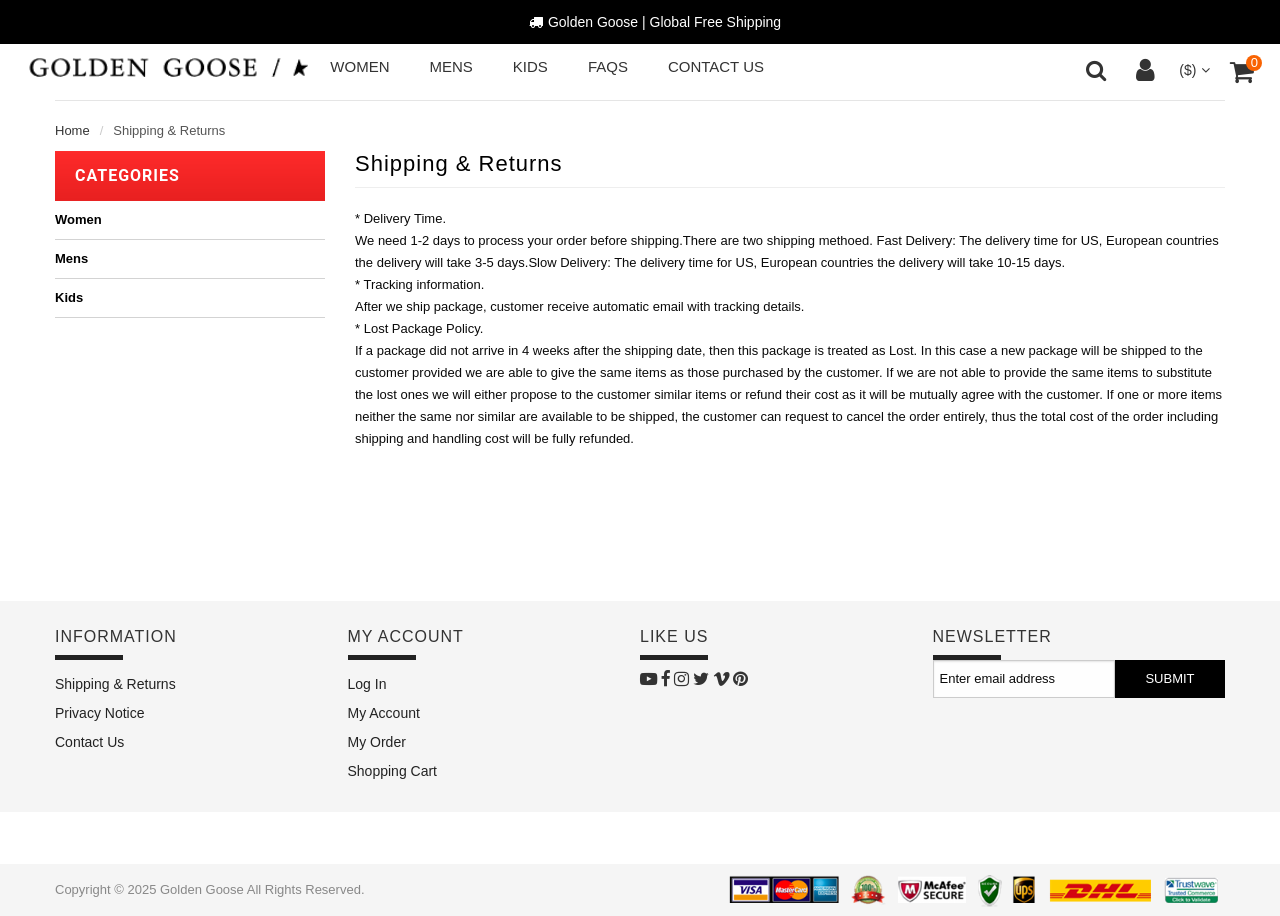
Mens (71, 258)
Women (78, 219)
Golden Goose (202, 889)
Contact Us (89, 742)
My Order (377, 742)
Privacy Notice (99, 713)
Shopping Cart (393, 771)
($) (1192, 70)
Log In (367, 684)
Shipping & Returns (115, 684)
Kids (69, 297)
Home (72, 130)
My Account (384, 713)
